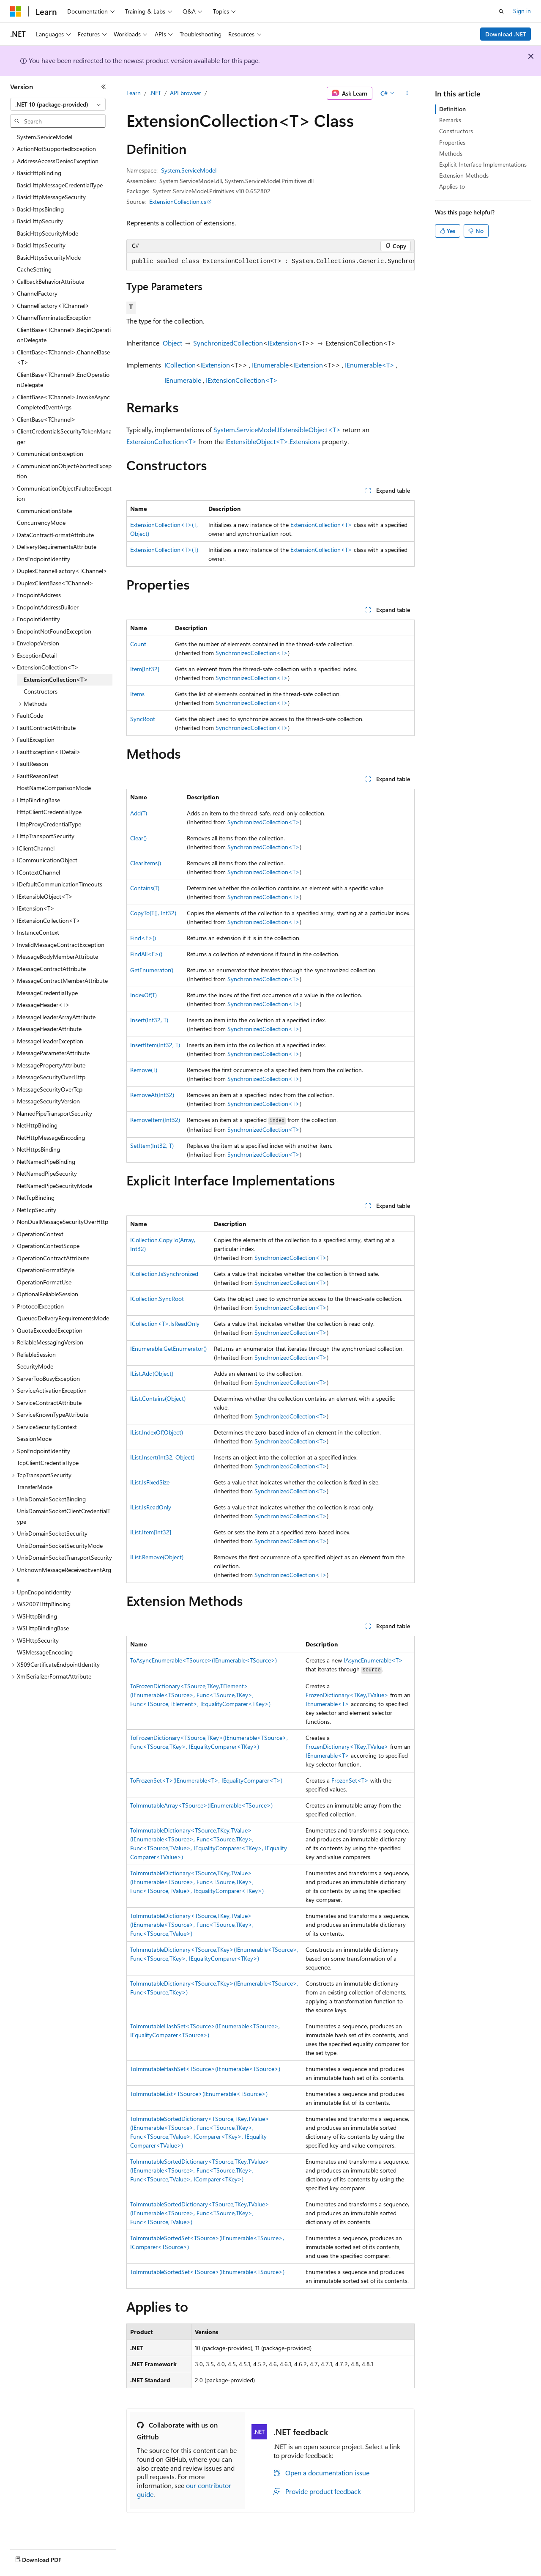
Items (137, 694)
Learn (133, 93)
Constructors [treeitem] (40, 691)
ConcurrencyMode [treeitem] (41, 522)
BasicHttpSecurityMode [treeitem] (47, 233)
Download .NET (505, 34)
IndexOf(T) (143, 995)
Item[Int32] (144, 669)
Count (138, 644)
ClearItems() (145, 863)
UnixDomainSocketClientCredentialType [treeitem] (63, 1516)
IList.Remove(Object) (156, 1557)
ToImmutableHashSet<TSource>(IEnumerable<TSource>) (205, 2069)
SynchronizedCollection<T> (252, 653)
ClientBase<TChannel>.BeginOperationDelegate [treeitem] (64, 335)
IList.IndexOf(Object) (156, 1432)
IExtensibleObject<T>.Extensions (272, 441)
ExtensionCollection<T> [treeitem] (56, 679)
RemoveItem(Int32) (155, 1120)
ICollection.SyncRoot (157, 1299)
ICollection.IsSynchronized (164, 1274)
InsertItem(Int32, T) (155, 1045)
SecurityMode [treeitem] (35, 1366)
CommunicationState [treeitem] (44, 511)
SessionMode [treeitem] (34, 1439)
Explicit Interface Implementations (483, 164)
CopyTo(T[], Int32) (153, 913)
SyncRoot (142, 719)
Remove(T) (143, 1070)
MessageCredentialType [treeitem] (47, 993)
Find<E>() (143, 938)
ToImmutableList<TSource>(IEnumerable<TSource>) (199, 2094)
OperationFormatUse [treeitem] (44, 1282)
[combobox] (58, 104)
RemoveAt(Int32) (152, 1095)
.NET (155, 93)
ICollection (180, 364)
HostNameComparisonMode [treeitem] (54, 788)
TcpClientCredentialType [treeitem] (48, 1463)
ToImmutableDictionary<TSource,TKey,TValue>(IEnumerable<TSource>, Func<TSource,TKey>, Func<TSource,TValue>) (192, 1924)
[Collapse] (103, 86)
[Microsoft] (15, 11)
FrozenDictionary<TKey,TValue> (347, 1695)
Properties (452, 142)
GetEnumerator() (151, 970)
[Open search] (501, 11)
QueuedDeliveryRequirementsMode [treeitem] (63, 1318)
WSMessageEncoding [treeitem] (45, 1652)
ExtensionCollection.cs (177, 202)
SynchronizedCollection (228, 342)
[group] (270, 261)
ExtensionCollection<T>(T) (164, 550)
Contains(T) (144, 888)
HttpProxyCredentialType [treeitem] (49, 824)
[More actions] (407, 93)
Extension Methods (464, 175)
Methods (450, 153)
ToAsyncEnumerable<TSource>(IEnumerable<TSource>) (203, 1660)
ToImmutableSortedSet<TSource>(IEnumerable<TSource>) (207, 2272)
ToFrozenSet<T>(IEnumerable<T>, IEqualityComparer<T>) (206, 1780)
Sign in (522, 11)
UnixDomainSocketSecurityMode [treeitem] (60, 1546)
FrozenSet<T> (350, 1780)
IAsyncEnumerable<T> (373, 1660)
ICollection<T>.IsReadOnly (164, 1324)
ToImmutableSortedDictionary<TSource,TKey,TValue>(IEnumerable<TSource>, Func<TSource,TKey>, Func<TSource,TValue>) (199, 2213)
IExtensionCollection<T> (242, 380)
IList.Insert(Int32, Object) (162, 1457)
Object (172, 342)
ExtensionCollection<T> (161, 441)
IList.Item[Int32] (150, 1532)
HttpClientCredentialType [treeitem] (49, 812)
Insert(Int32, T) (149, 1020)
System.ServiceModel (188, 170)
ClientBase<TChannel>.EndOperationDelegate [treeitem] (63, 379)
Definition (452, 109)
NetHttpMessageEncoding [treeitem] (51, 1137)
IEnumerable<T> (369, 364)
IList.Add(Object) (151, 1373)
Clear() (138, 838)
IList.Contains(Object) (158, 1398)
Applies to (452, 186)
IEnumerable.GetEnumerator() (168, 1348)
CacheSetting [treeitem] (34, 269)
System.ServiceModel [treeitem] (44, 137)
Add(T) (138, 813)
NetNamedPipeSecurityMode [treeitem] (54, 1186)
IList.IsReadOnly (150, 1507)
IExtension (282, 342)
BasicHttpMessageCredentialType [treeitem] (60, 185)
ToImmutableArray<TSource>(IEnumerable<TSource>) (201, 1805)
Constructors (456, 131)
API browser (185, 93)
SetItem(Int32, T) (152, 1145)
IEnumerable (270, 364)
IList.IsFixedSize (149, 1482)
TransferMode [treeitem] (34, 1487)
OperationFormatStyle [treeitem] (45, 1270)
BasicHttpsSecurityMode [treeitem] (49, 257)
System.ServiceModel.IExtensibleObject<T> (277, 429)
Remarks (450, 120)
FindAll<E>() (146, 954)
